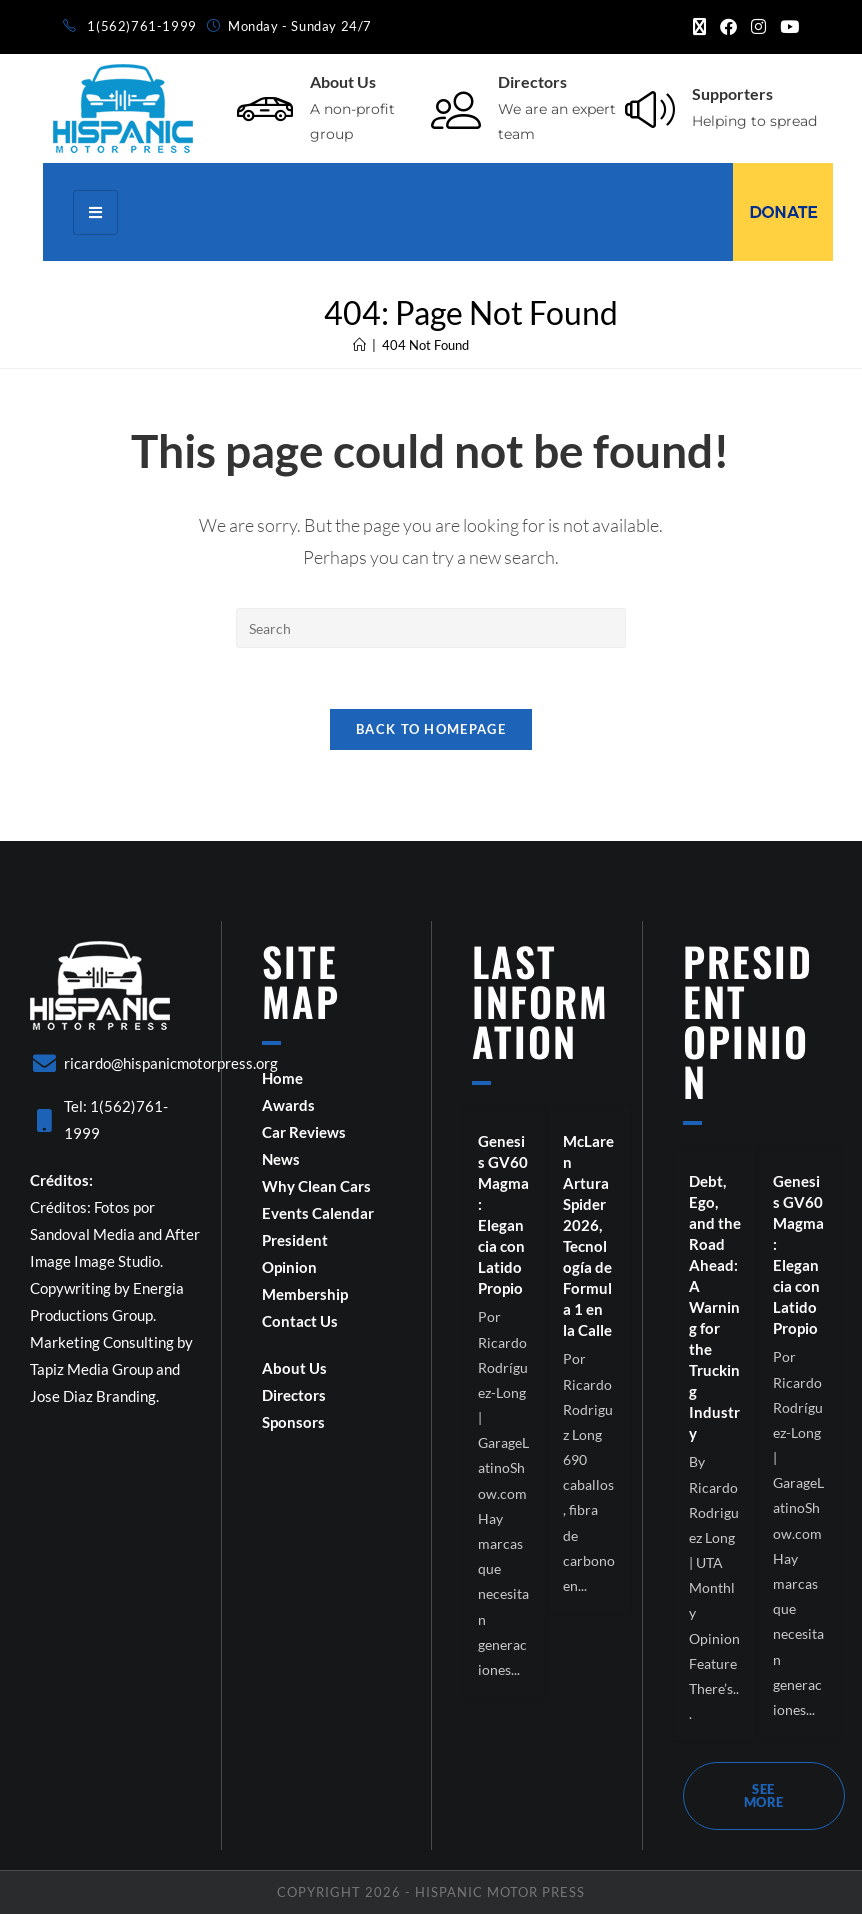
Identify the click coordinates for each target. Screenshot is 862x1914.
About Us (343, 81)
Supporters (732, 93)
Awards (288, 1105)
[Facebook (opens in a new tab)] (728, 27)
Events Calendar (318, 1213)
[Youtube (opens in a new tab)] (786, 27)
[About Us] (265, 109)
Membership (305, 1294)
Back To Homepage (431, 729)
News (281, 1159)
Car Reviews (304, 1132)
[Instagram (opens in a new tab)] (758, 27)
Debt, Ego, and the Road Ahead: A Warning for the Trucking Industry (715, 1307)
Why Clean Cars (316, 1186)
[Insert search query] (431, 628)
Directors (532, 81)
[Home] (359, 345)
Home (282, 1078)
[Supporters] (650, 109)
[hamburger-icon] (95, 212)
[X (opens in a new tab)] (699, 27)
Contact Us (300, 1321)
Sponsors (293, 1422)
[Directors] (456, 109)
